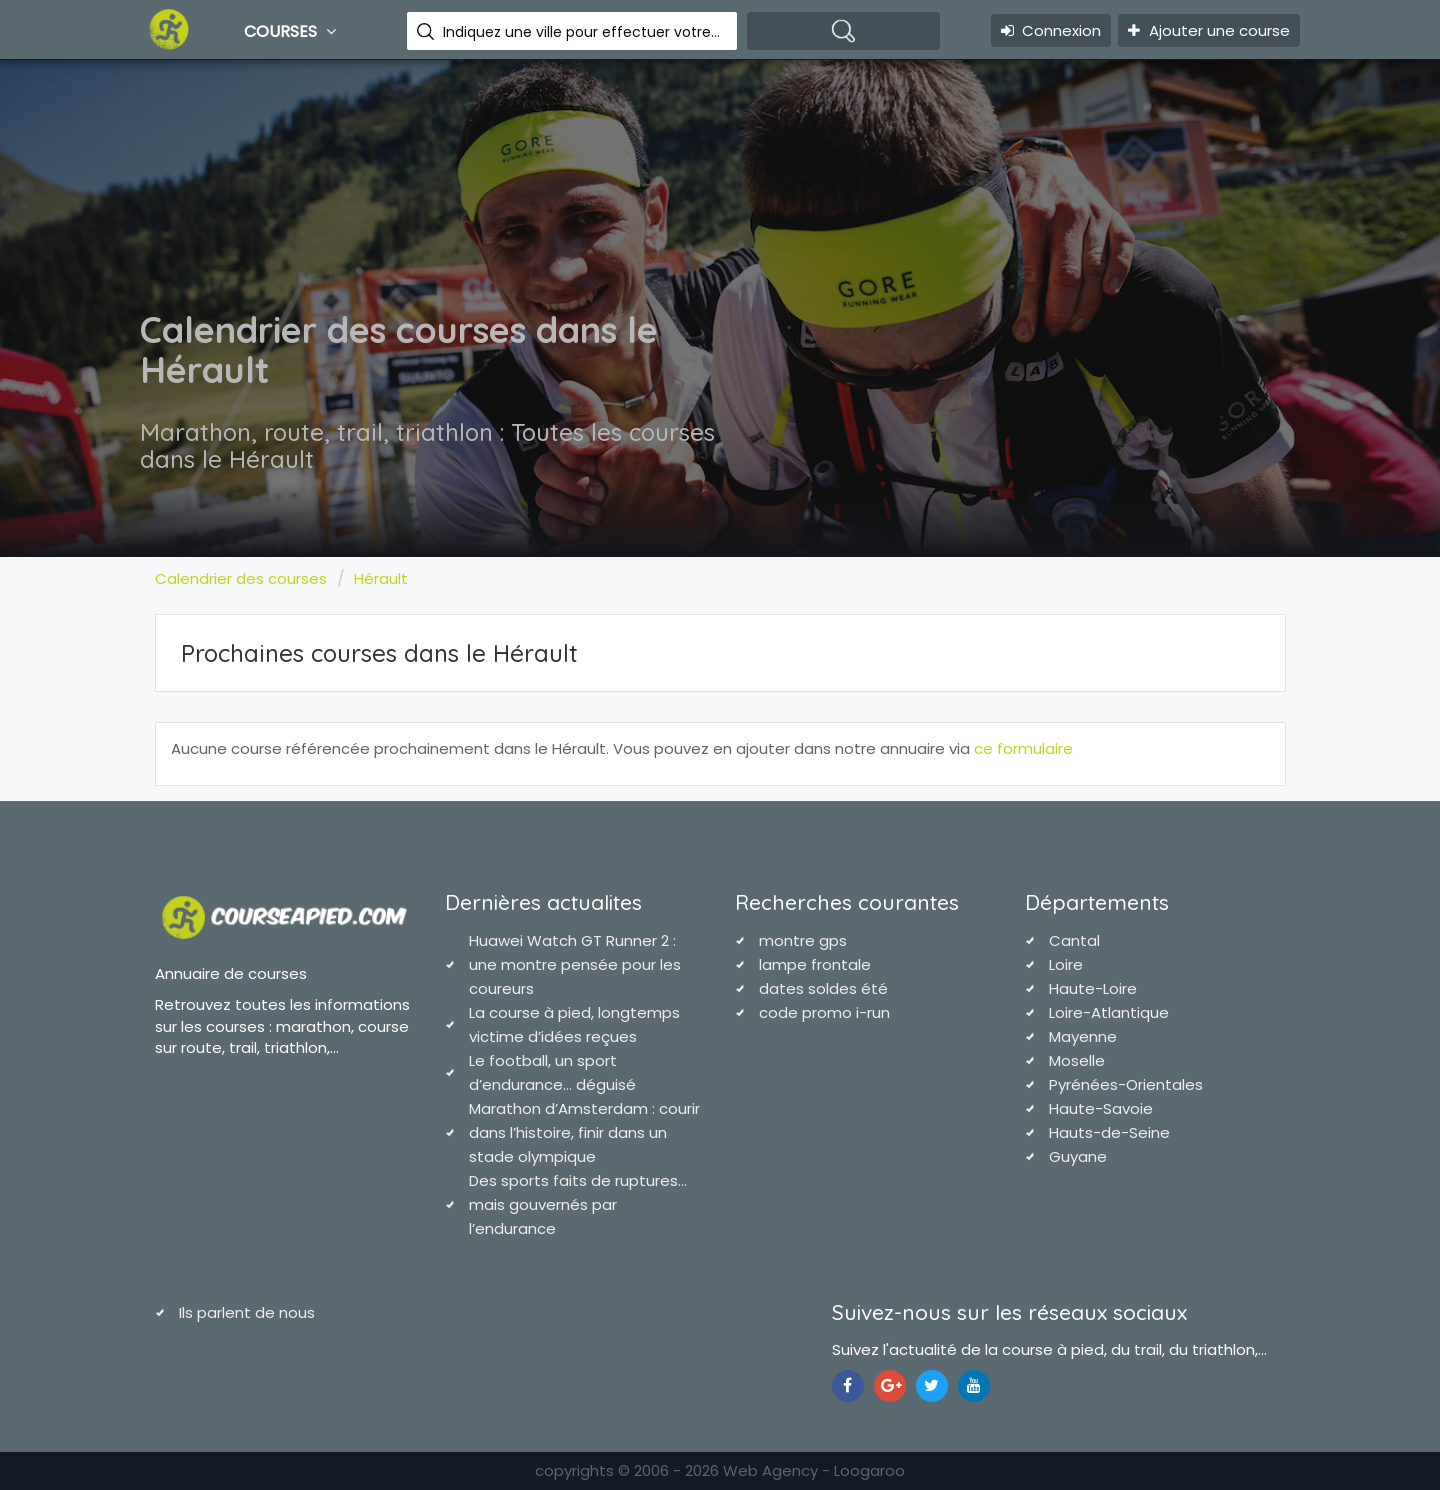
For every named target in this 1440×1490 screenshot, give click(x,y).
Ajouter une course (1209, 30)
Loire (1066, 964)
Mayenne (1083, 1036)
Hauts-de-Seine (1109, 1132)
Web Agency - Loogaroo (814, 1470)
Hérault (381, 578)
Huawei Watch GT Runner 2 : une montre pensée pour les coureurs (575, 964)
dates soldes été (823, 988)
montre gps (803, 940)
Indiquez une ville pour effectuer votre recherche (582, 32)
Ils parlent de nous (247, 1312)
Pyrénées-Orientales (1126, 1084)
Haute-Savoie (1101, 1108)
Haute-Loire (1093, 988)
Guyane (1078, 1156)
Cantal (1074, 940)
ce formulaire (1023, 748)
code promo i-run (824, 1012)
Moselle (1077, 1060)
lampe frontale (815, 964)
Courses (292, 31)
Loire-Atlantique (1109, 1012)
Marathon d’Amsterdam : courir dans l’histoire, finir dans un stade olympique (584, 1132)
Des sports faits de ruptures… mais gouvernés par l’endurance (578, 1204)
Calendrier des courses (241, 578)
